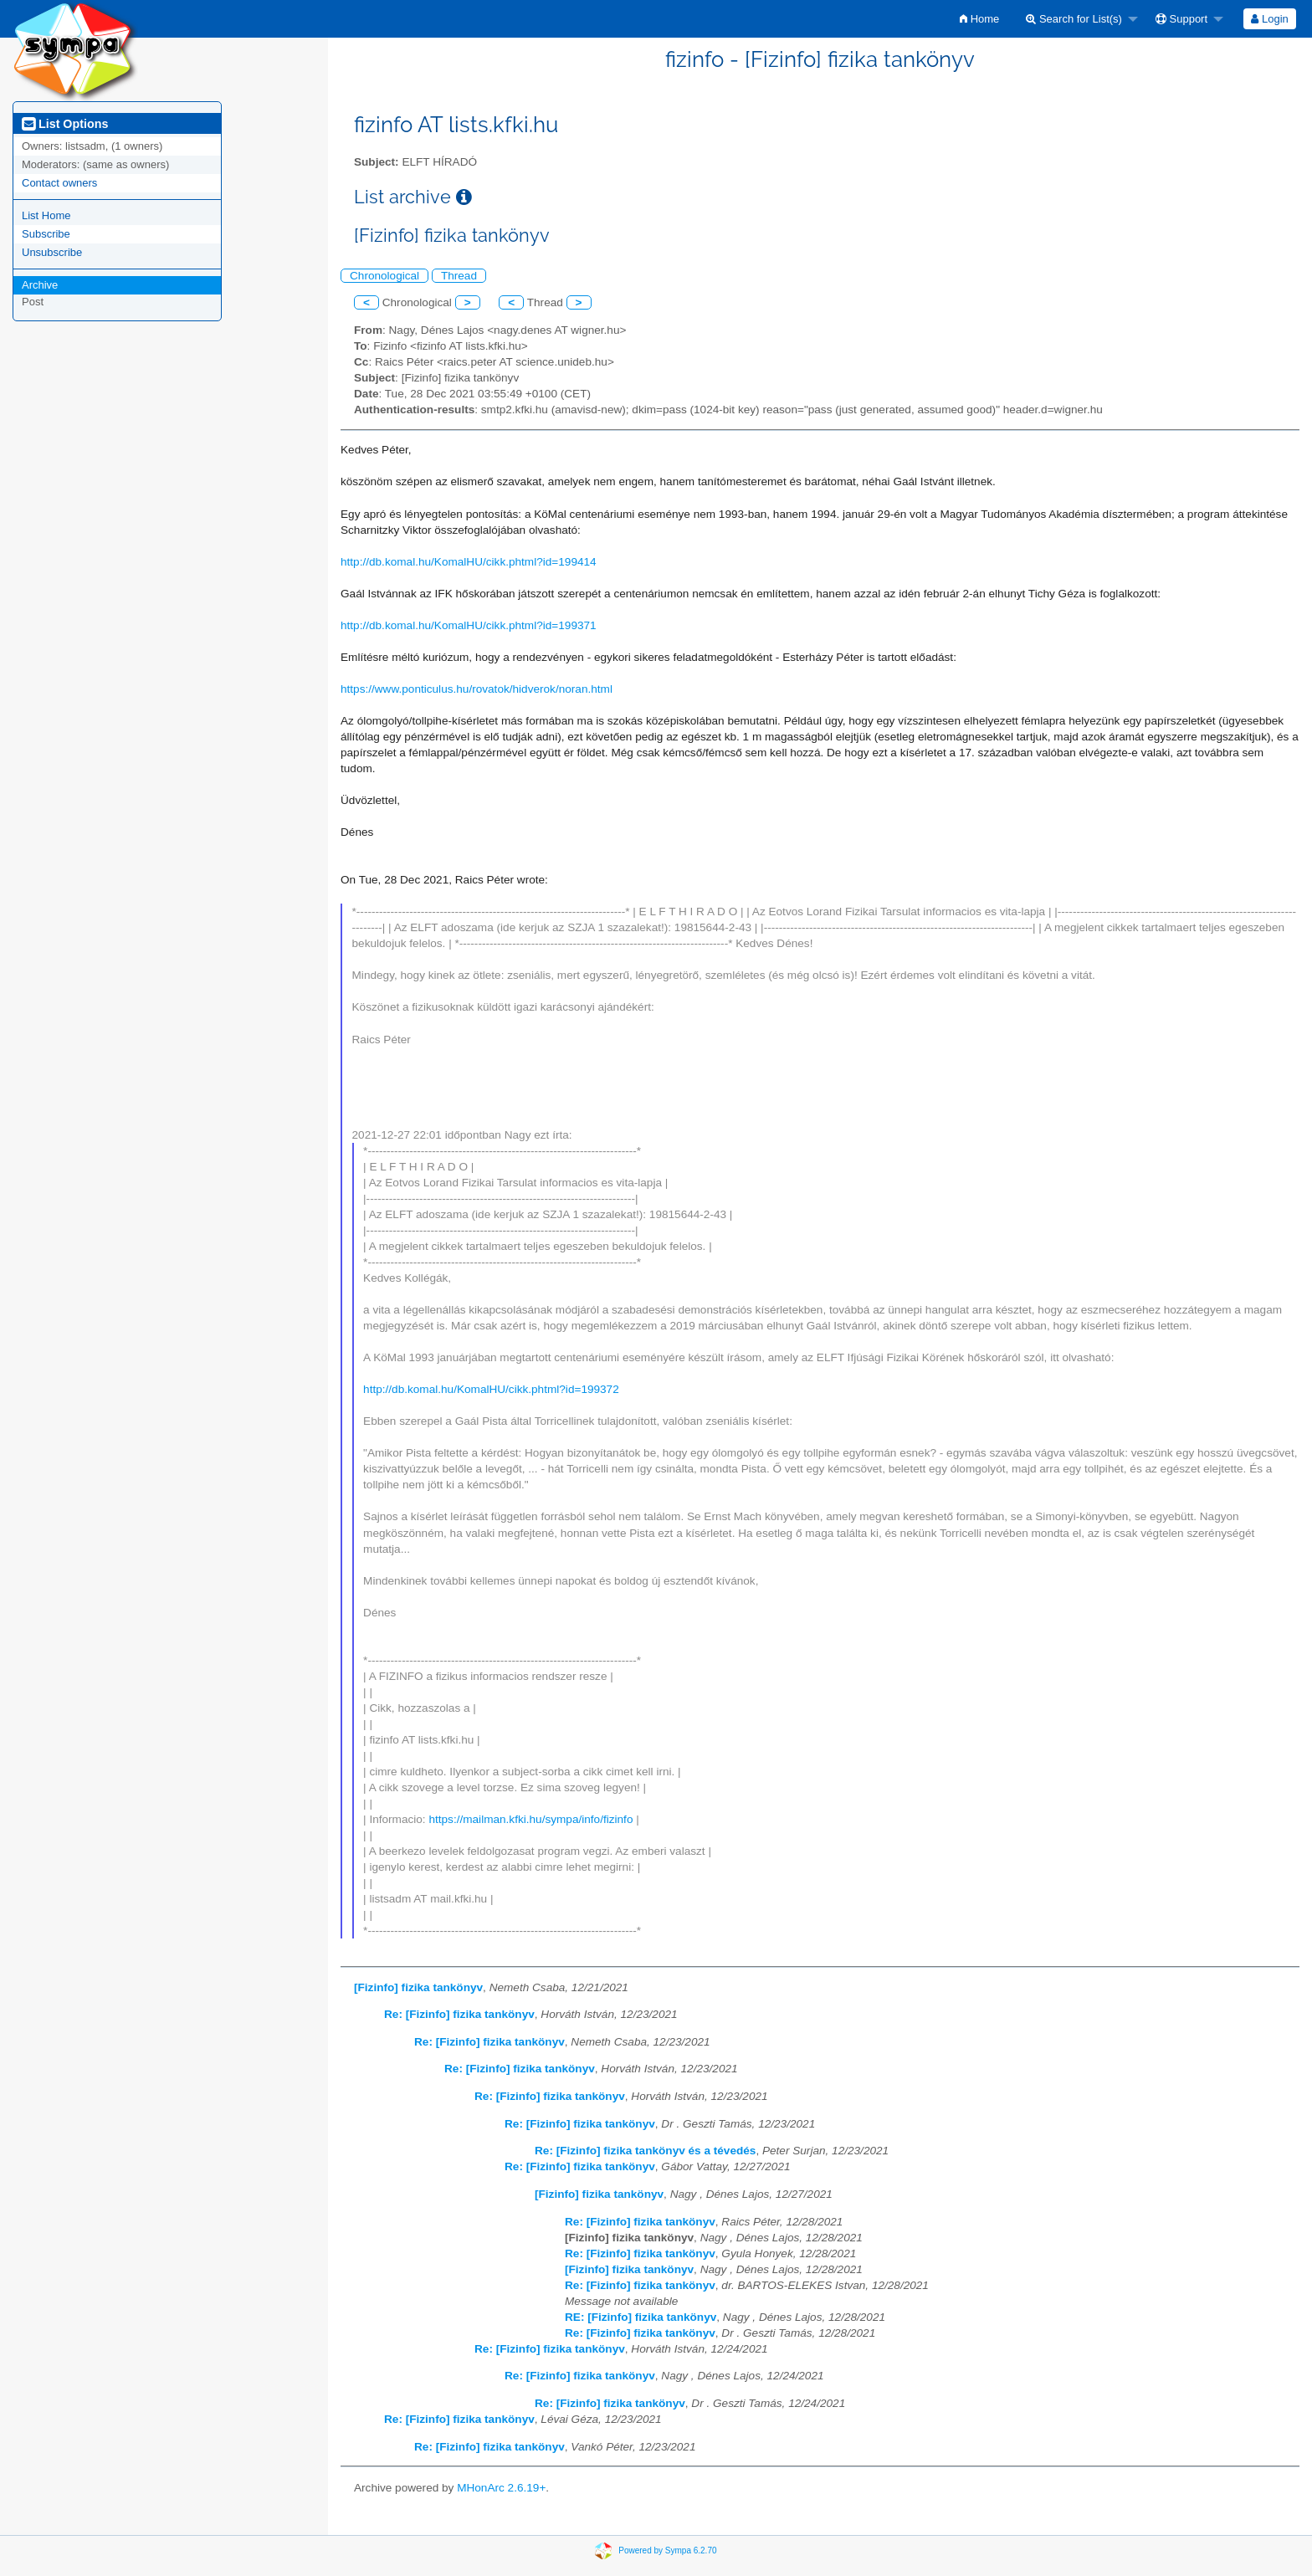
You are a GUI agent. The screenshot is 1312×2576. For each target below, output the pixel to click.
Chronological (384, 275)
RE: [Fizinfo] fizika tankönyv (640, 2317)
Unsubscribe (52, 252)
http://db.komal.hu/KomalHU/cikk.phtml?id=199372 (491, 1389)
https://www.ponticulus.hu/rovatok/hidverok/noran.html (476, 689)
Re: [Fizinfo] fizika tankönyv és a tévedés (645, 2150)
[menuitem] (979, 19)
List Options (65, 124)
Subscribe (46, 234)
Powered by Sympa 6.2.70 (667, 2550)
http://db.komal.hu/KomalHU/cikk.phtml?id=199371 (469, 625)
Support (1181, 19)
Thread (459, 275)
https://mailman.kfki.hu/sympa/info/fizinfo (530, 1819)
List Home (46, 215)
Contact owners (59, 183)
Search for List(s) (1074, 19)
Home (979, 19)
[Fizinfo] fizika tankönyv (418, 1987)
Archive (40, 285)
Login (1269, 19)
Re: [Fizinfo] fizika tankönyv (459, 2014)
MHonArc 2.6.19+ (501, 2487)
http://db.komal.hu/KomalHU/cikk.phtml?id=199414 (469, 562)
